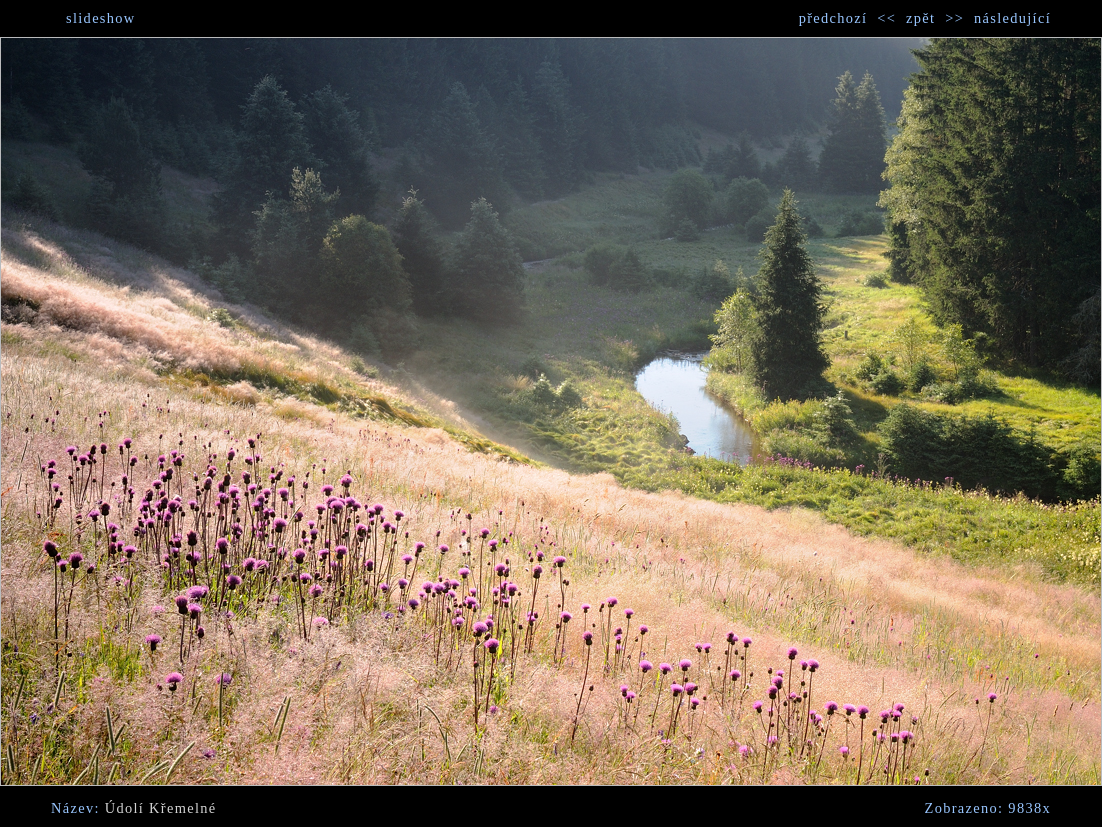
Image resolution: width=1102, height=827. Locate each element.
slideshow (101, 18)
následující (1012, 18)
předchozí (833, 18)
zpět (920, 18)
